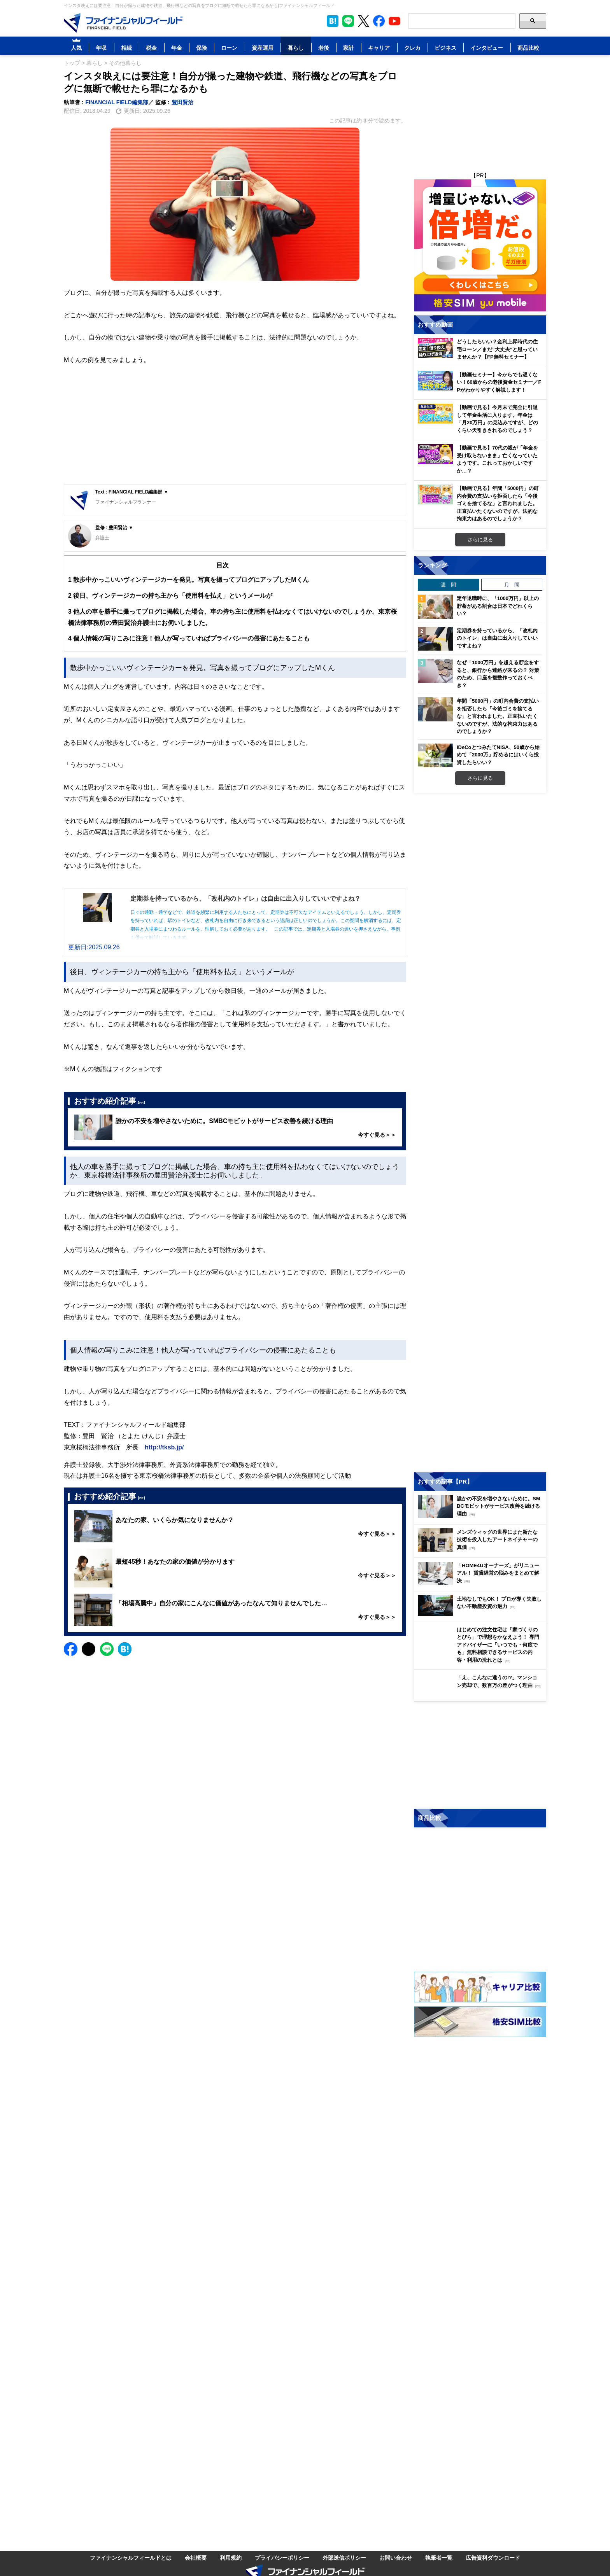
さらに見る (480, 539)
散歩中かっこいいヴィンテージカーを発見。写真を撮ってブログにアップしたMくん (188, 579)
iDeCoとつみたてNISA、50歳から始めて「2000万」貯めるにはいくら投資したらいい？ (498, 755)
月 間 (511, 584)
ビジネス (445, 47)
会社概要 (196, 2557)
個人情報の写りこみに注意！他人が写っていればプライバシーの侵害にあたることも (189, 638)
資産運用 (262, 47)
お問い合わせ (395, 2557)
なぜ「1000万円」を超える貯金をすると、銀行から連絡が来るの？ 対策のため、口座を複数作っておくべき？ (498, 674)
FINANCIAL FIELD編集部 (117, 102)
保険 (201, 47)
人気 (76, 47)
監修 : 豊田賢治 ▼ (114, 527)
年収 (101, 47)
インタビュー (486, 47)
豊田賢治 (182, 102)
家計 (348, 47)
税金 (151, 47)
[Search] (461, 21)
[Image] (123, 23)
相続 (126, 47)
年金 (176, 47)
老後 (323, 47)
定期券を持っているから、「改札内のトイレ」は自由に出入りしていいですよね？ (497, 638)
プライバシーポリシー (282, 2557)
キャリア (379, 47)
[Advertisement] (235, 426)
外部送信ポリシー (344, 2557)
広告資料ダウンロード (493, 2557)
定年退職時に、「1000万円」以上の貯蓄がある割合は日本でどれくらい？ (498, 606)
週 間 (448, 584)
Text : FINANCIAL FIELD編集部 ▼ (131, 492)
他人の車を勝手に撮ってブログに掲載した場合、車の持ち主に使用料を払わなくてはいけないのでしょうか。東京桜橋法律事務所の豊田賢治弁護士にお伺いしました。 (232, 616)
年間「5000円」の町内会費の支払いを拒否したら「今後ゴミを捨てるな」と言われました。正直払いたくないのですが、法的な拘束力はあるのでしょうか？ (498, 715)
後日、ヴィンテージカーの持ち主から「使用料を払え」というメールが (170, 595)
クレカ (412, 47)
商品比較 (528, 47)
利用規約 (231, 2557)
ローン (229, 47)
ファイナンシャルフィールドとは (131, 2557)
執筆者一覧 (438, 2557)
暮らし (295, 47)
